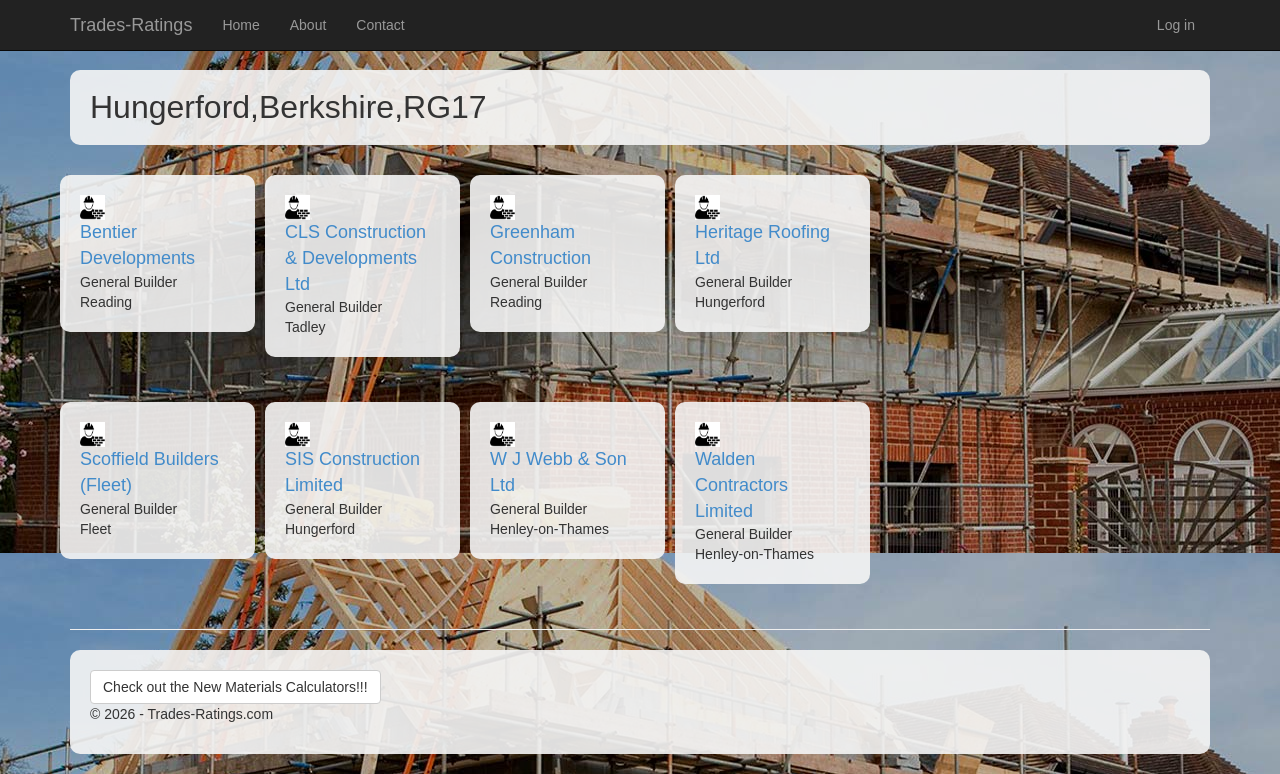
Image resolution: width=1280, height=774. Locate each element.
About (308, 25)
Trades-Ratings (131, 25)
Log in (1176, 25)
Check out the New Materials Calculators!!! (235, 687)
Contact (380, 25)
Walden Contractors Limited (741, 484)
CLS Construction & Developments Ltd (355, 257)
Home (240, 25)
